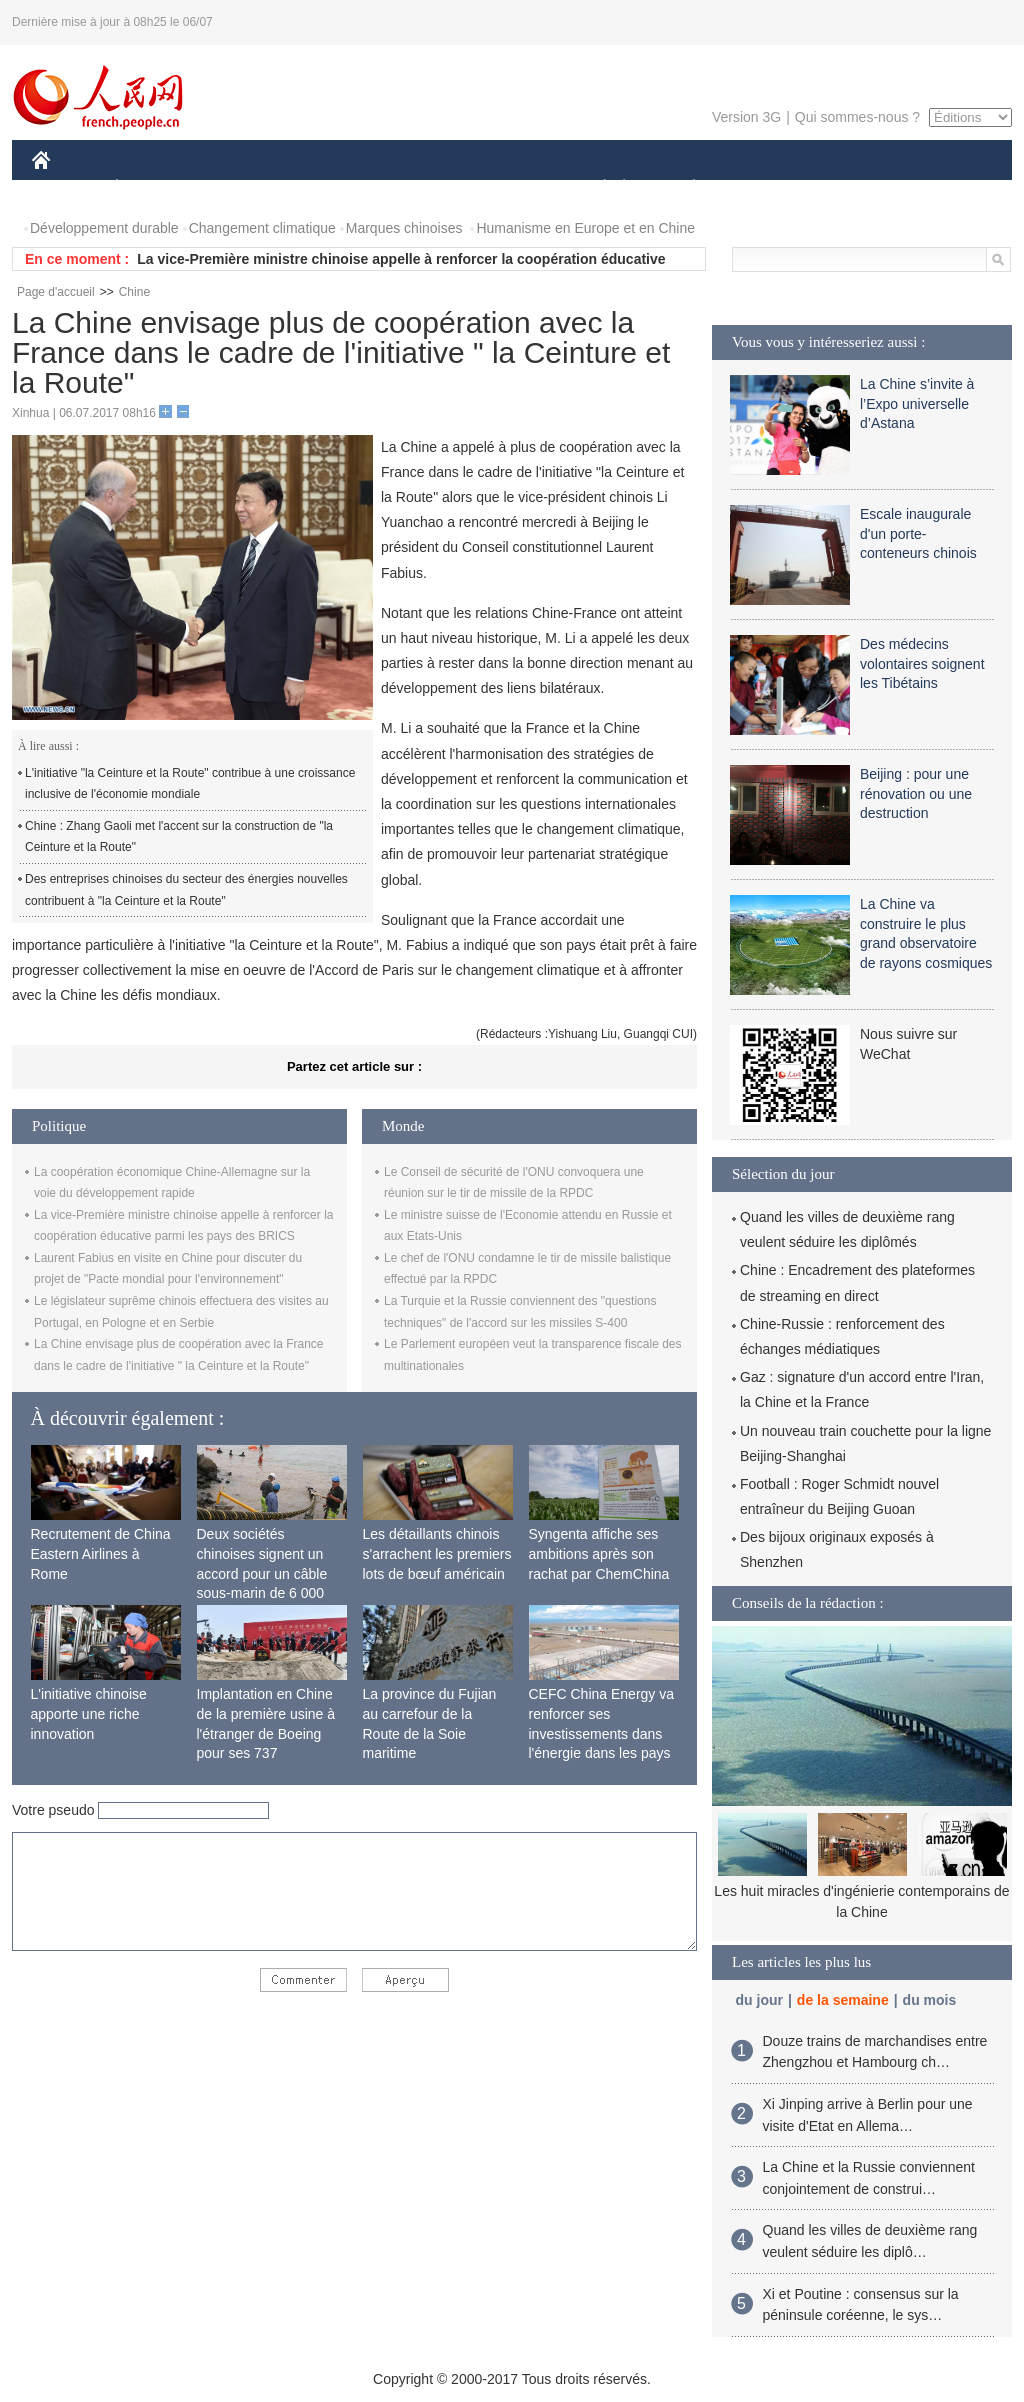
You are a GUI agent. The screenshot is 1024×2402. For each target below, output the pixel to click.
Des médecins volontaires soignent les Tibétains (922, 663)
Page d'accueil (56, 292)
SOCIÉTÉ (595, 188)
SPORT (763, 188)
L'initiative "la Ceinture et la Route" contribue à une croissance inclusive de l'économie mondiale (190, 784)
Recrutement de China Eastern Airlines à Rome (101, 1553)
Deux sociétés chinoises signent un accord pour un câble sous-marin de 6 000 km (262, 1573)
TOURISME (849, 188)
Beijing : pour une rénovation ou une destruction (916, 793)
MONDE (244, 188)
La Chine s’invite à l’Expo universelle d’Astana (917, 403)
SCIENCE (416, 188)
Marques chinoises (404, 228)
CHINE (66, 188)
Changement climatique (262, 228)
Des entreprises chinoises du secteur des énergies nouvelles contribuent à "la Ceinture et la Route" (186, 890)
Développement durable (104, 228)
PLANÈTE (683, 188)
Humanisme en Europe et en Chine (585, 228)
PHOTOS (941, 188)
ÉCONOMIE (153, 188)
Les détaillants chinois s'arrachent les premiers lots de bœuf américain (437, 1553)
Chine (134, 292)
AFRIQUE (328, 188)
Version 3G (746, 117)
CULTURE (506, 188)
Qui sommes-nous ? (857, 117)
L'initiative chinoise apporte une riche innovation (89, 1713)
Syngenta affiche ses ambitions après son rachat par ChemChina (599, 1553)
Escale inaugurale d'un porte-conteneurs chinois (918, 533)
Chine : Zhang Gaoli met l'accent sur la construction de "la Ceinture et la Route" (179, 837)
